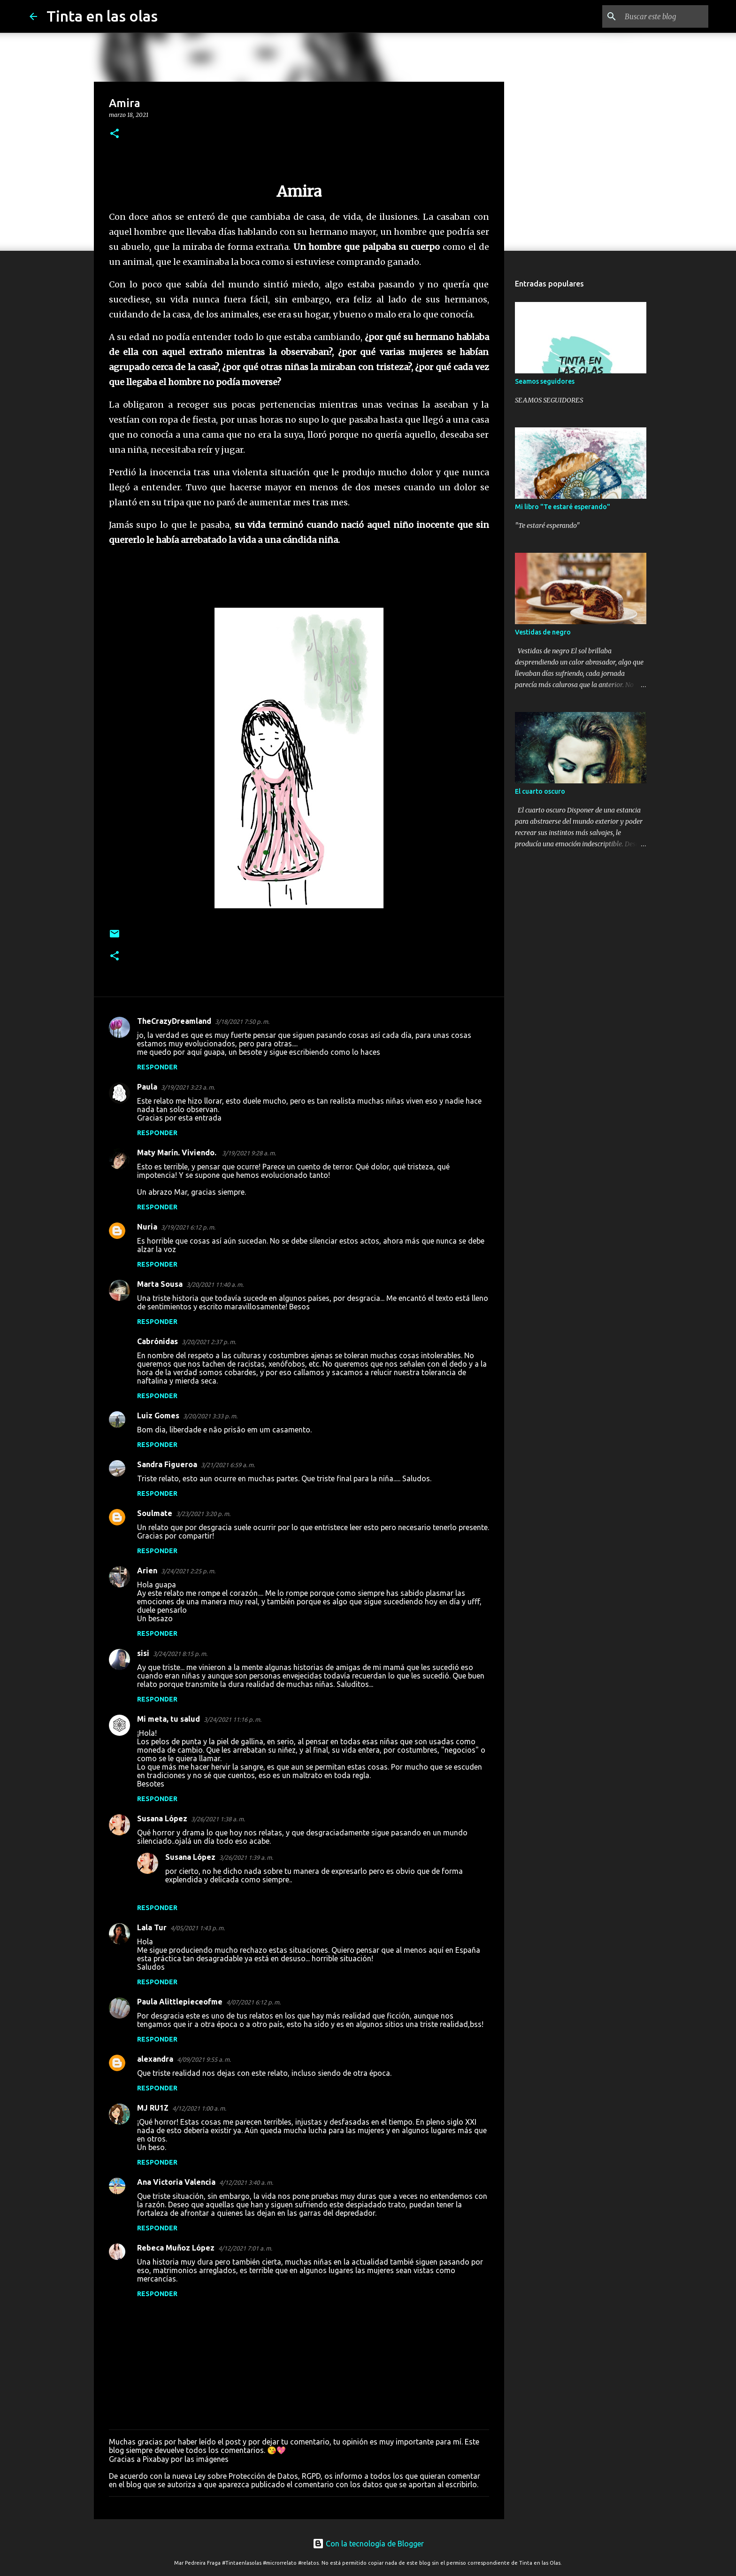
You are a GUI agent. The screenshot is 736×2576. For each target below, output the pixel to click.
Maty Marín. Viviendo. (177, 1152)
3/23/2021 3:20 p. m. (203, 1513)
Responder (157, 1067)
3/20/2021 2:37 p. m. (209, 1341)
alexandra (155, 2059)
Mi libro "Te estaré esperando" (562, 507)
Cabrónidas (157, 1341)
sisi (143, 1653)
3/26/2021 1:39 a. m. (246, 1857)
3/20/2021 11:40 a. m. (215, 1284)
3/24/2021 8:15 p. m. (180, 1653)
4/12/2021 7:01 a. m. (245, 2248)
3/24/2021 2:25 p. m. (188, 1571)
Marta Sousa (160, 1284)
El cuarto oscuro (540, 791)
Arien (147, 1570)
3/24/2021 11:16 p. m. (232, 1719)
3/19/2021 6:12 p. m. (188, 1227)
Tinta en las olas (102, 16)
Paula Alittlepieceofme (179, 2001)
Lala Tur (152, 1927)
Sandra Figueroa (167, 1464)
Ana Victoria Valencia (176, 2182)
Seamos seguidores (545, 381)
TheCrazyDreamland (174, 1021)
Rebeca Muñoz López (176, 2247)
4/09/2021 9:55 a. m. (204, 2059)
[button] (114, 134)
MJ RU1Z (153, 2108)
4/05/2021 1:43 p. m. (197, 1928)
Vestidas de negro (543, 632)
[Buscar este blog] (659, 16)
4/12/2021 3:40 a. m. (246, 2182)
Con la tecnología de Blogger (368, 2543)
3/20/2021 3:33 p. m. (210, 1416)
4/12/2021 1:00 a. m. (199, 2108)
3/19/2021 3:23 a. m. (188, 1087)
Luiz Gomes (158, 1415)
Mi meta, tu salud (168, 1719)
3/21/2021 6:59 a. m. (228, 1465)
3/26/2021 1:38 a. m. (218, 1819)
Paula (147, 1087)
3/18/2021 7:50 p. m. (242, 1021)
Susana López (162, 1818)
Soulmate (154, 1513)
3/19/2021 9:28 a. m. (249, 1153)
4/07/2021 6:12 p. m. (253, 2002)
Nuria (147, 1226)
